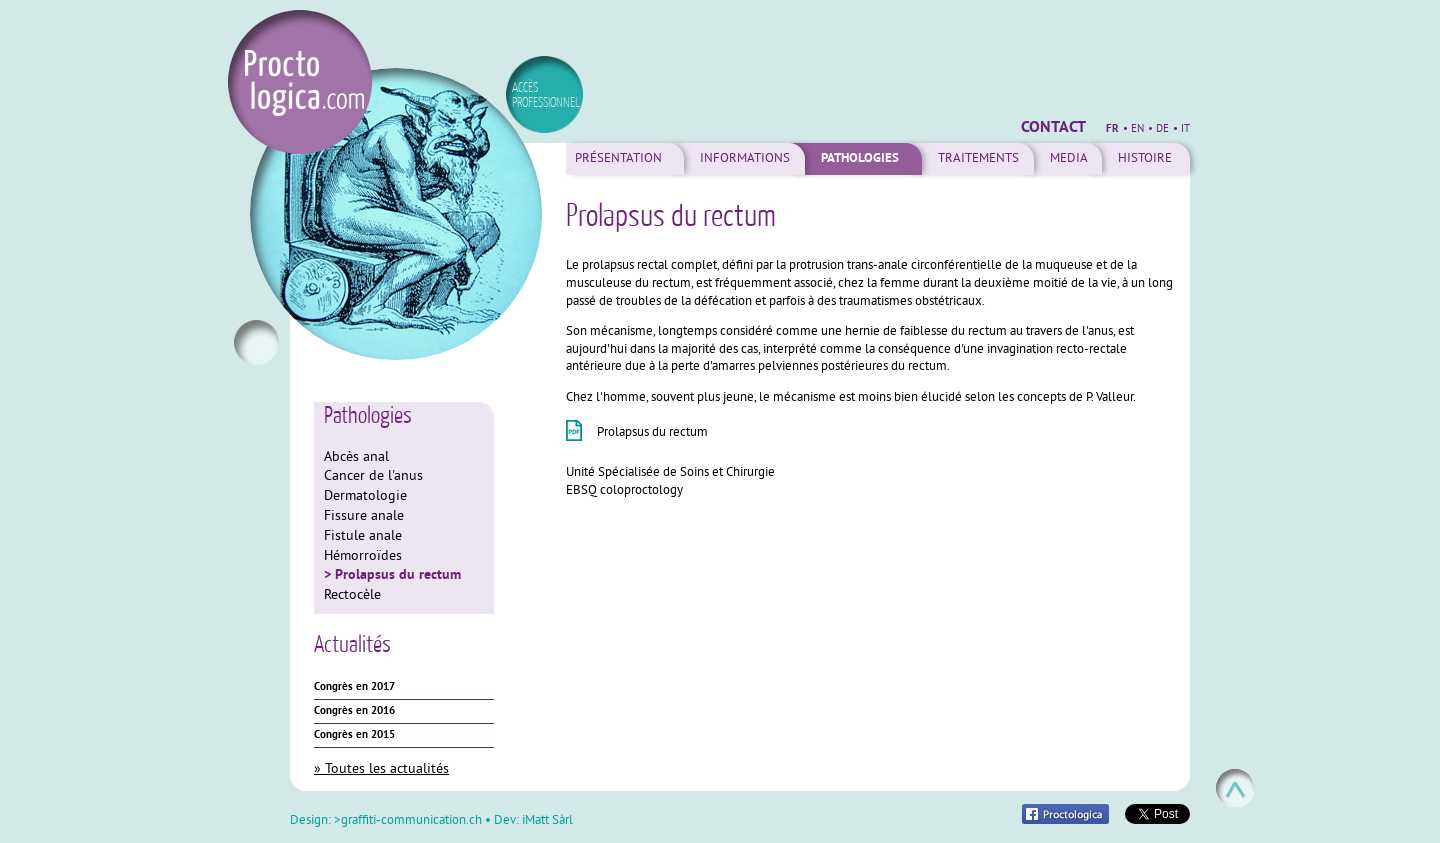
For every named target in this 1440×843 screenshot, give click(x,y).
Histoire (1145, 159)
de (1162, 129)
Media (1069, 159)
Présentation (618, 159)
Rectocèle (352, 595)
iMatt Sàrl (547, 821)
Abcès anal (356, 457)
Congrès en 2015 (354, 735)
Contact (1053, 128)
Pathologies (860, 159)
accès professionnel (546, 94)
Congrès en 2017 (354, 687)
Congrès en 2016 (354, 711)
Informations (745, 159)
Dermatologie (365, 496)
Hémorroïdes (363, 556)
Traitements (978, 159)
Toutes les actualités (387, 769)
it (1185, 129)
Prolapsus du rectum (398, 575)
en (1137, 129)
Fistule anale (363, 536)
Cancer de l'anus (373, 476)
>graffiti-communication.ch (408, 821)
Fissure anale (364, 516)
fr (1112, 129)
